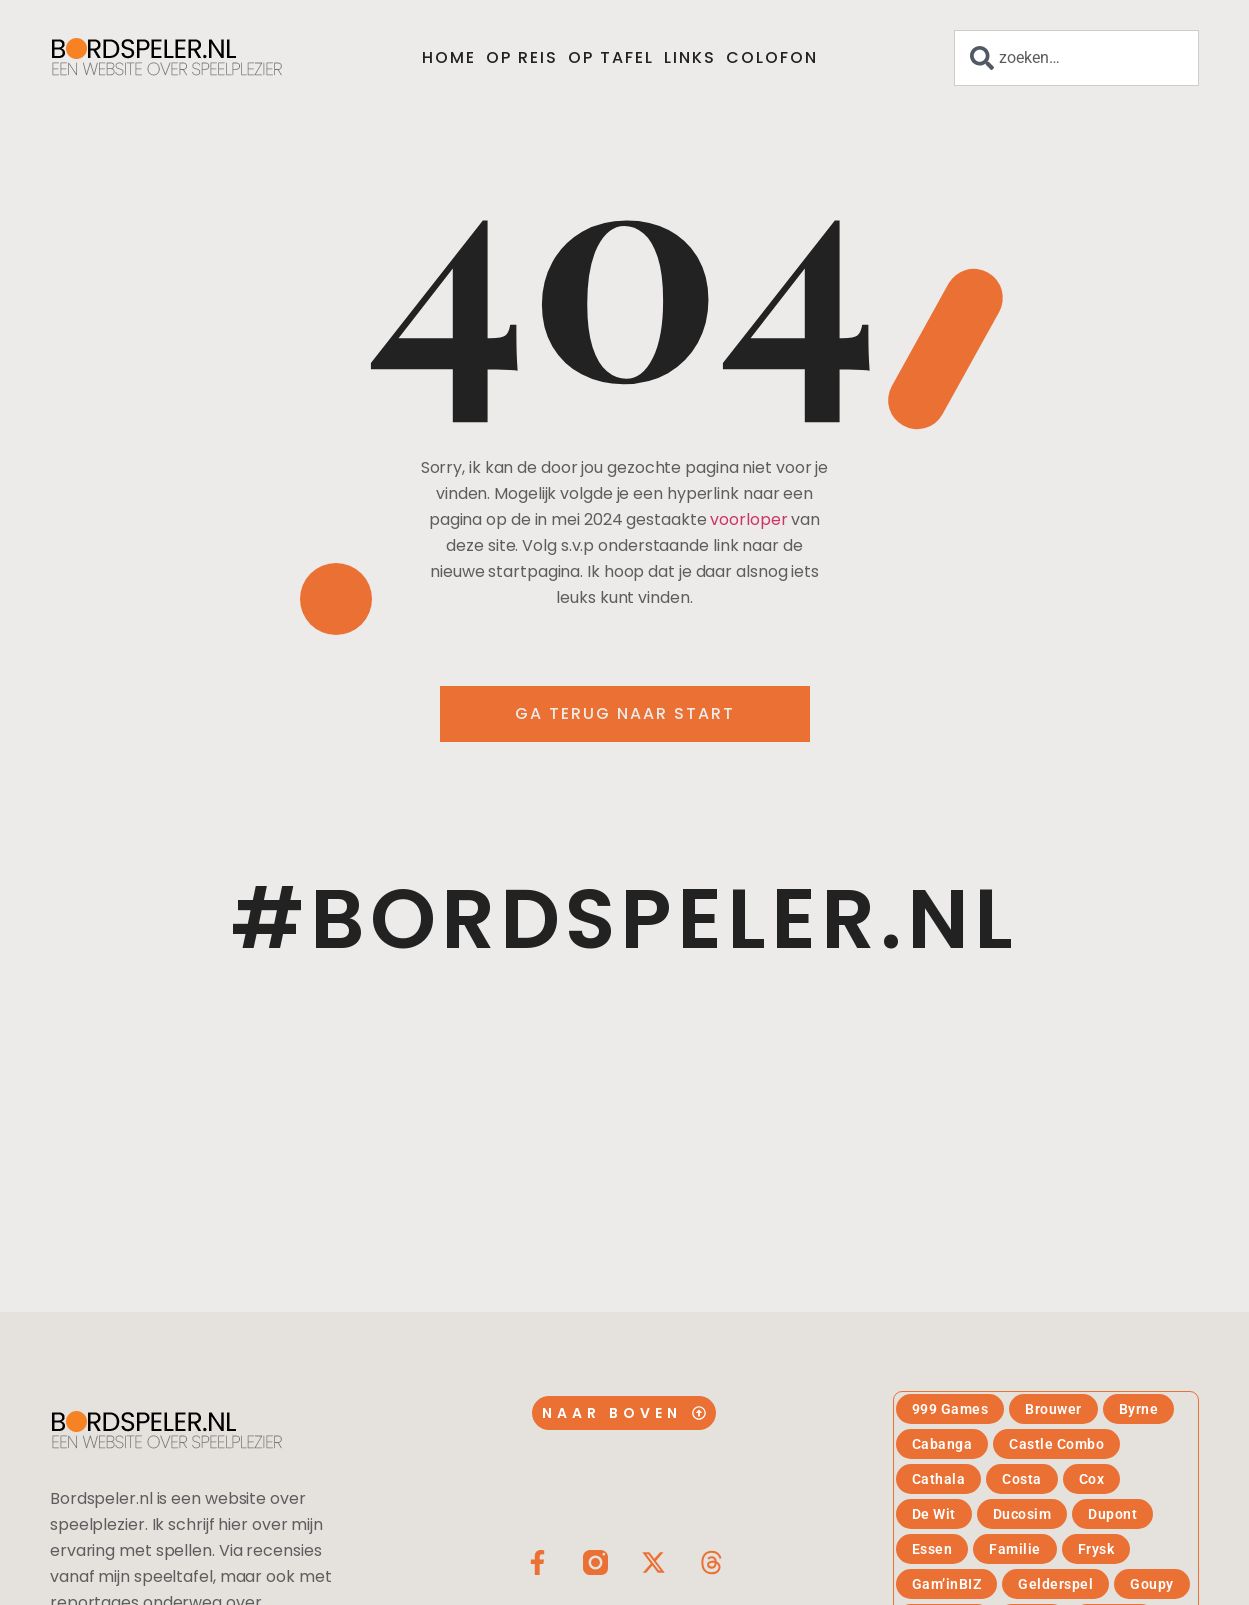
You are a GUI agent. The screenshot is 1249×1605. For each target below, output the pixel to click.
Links (690, 57)
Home (449, 57)
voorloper (748, 519)
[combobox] (1076, 58)
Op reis (522, 57)
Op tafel (611, 57)
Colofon (772, 57)
